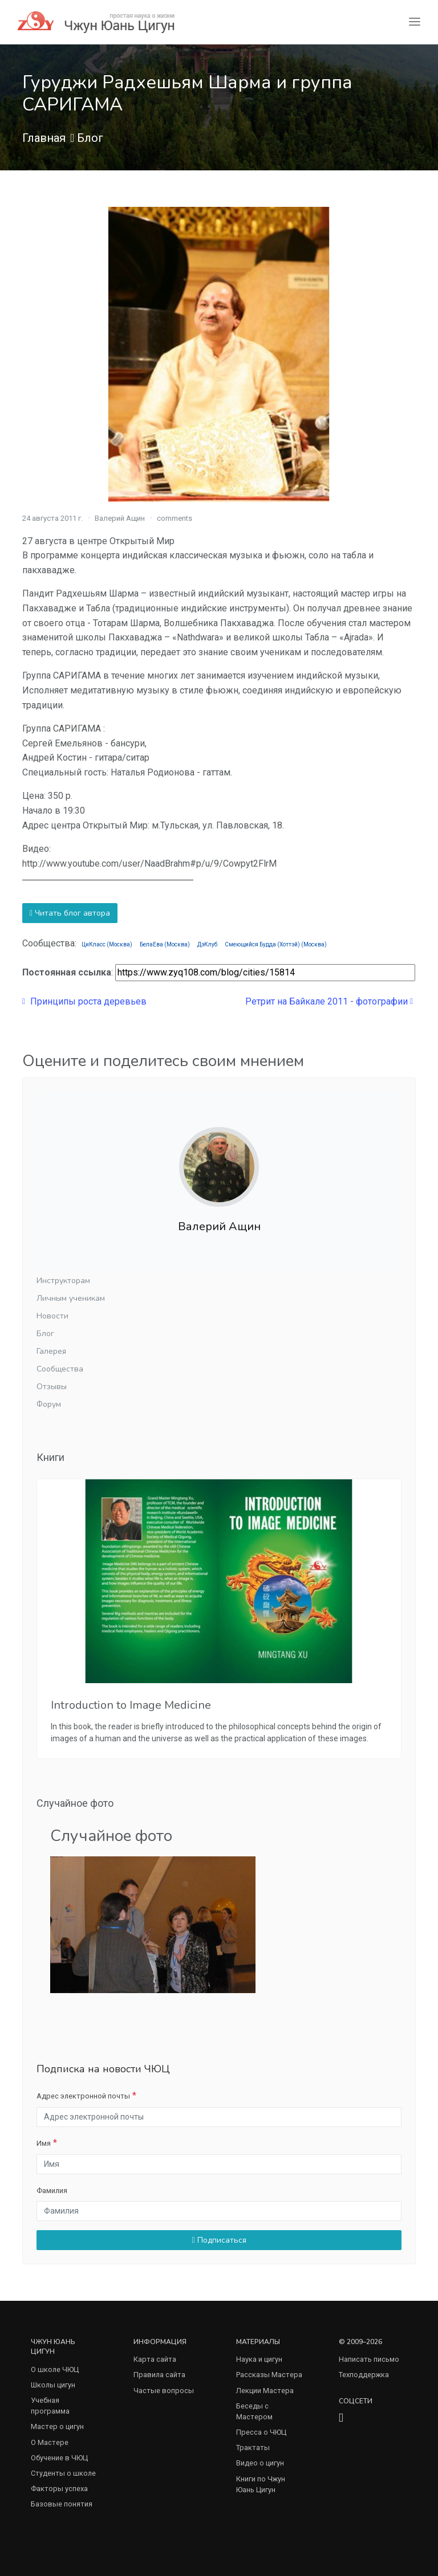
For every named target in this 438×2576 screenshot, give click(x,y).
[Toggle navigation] (414, 22)
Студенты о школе (63, 2473)
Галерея (51, 1351)
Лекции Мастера (265, 2390)
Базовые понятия (61, 2504)
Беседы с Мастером (254, 2411)
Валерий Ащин (120, 518)
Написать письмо (369, 2359)
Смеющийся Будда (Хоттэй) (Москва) (276, 944)
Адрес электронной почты (83, 2096)
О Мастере (49, 2442)
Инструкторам (63, 1280)
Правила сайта (159, 2374)
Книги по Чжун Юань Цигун (260, 2484)
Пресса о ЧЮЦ (261, 2432)
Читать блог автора (70, 913)
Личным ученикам (70, 1298)
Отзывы (51, 1386)
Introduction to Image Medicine (131, 1705)
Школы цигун (53, 2385)
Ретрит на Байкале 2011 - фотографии (329, 1001)
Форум (48, 1404)
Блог (90, 138)
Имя (43, 2143)
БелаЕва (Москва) (165, 944)
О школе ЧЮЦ (55, 2369)
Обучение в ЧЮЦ (59, 2457)
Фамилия (51, 2190)
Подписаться (219, 2240)
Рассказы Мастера (269, 2374)
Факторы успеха (59, 2488)
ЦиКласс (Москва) (107, 944)
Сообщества (59, 1368)
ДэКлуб (207, 944)
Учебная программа (50, 2405)
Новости (52, 1316)
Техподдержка (364, 2374)
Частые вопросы (163, 2390)
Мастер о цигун (57, 2426)
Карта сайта (154, 2359)
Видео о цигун (260, 2463)
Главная (44, 138)
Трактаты (253, 2447)
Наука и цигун (259, 2359)
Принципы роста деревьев (84, 1001)
